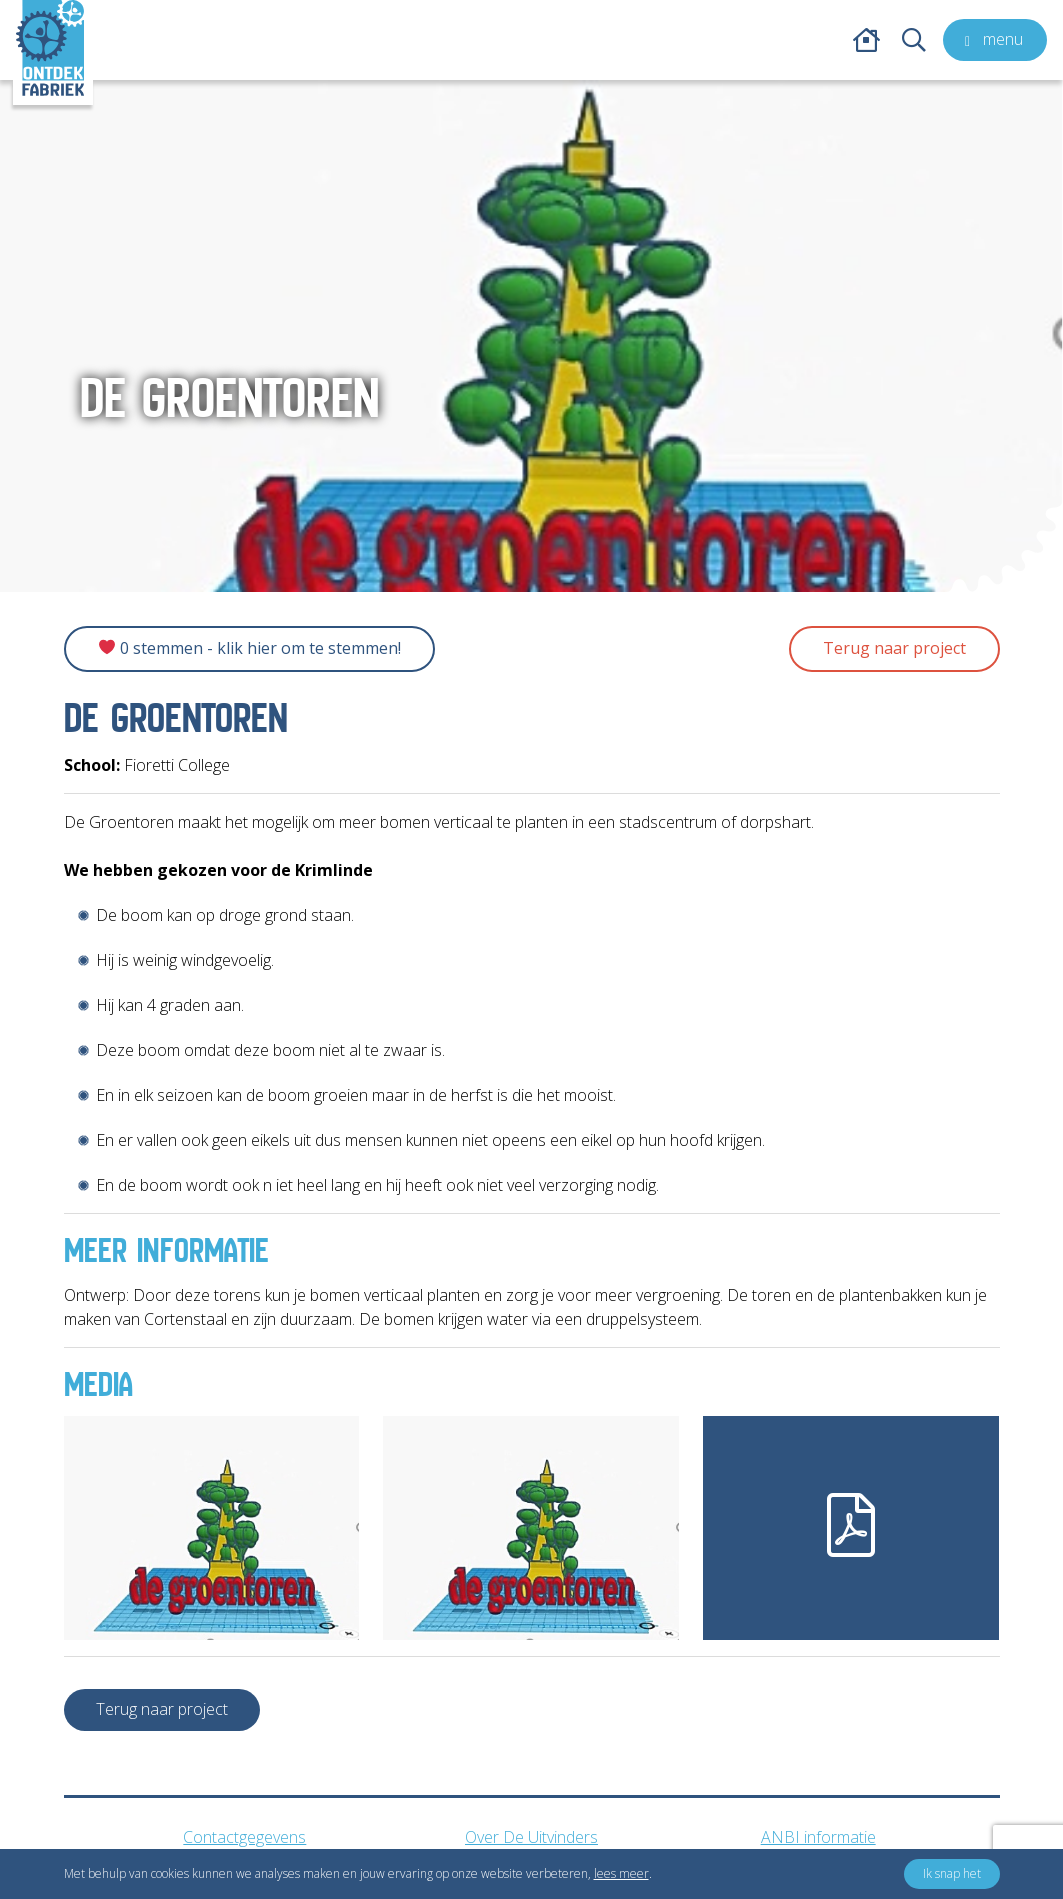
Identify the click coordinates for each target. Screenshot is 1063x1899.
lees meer (621, 1873)
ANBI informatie (818, 1837)
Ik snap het (952, 1873)
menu (990, 39)
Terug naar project (894, 648)
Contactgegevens (244, 1837)
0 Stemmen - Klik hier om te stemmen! (250, 648)
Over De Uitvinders (531, 1837)
